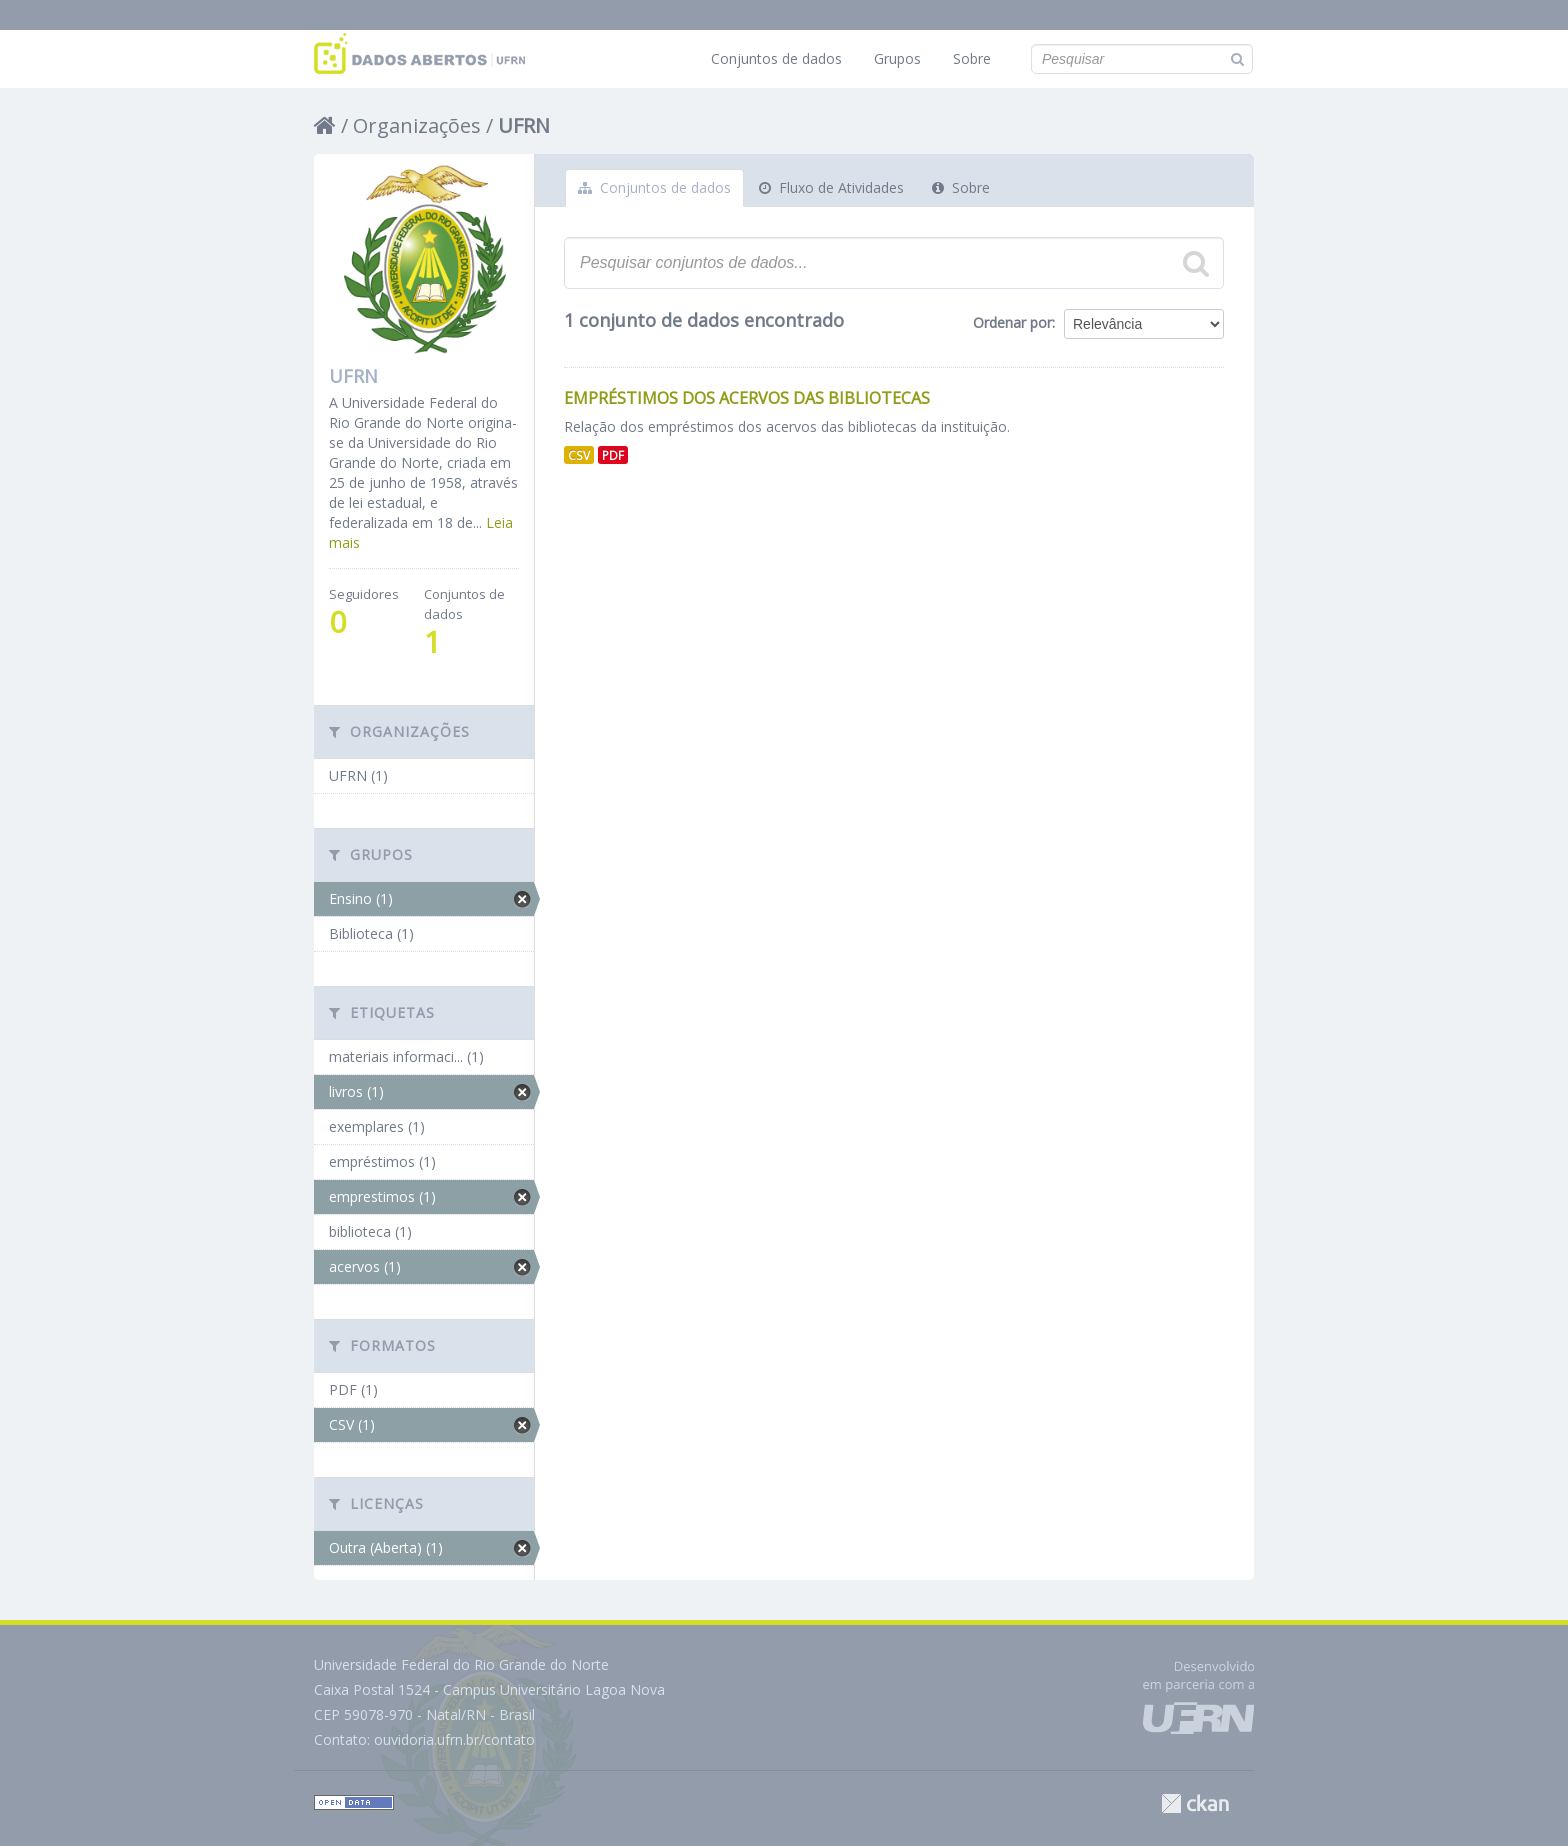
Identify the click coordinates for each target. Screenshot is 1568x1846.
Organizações (417, 125)
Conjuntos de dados (776, 58)
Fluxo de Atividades (831, 187)
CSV (579, 455)
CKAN (1195, 1803)
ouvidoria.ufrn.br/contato (454, 1739)
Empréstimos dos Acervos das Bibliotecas (747, 398)
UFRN (524, 125)
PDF (613, 455)
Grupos (897, 58)
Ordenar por (1012, 322)
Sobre (972, 58)
